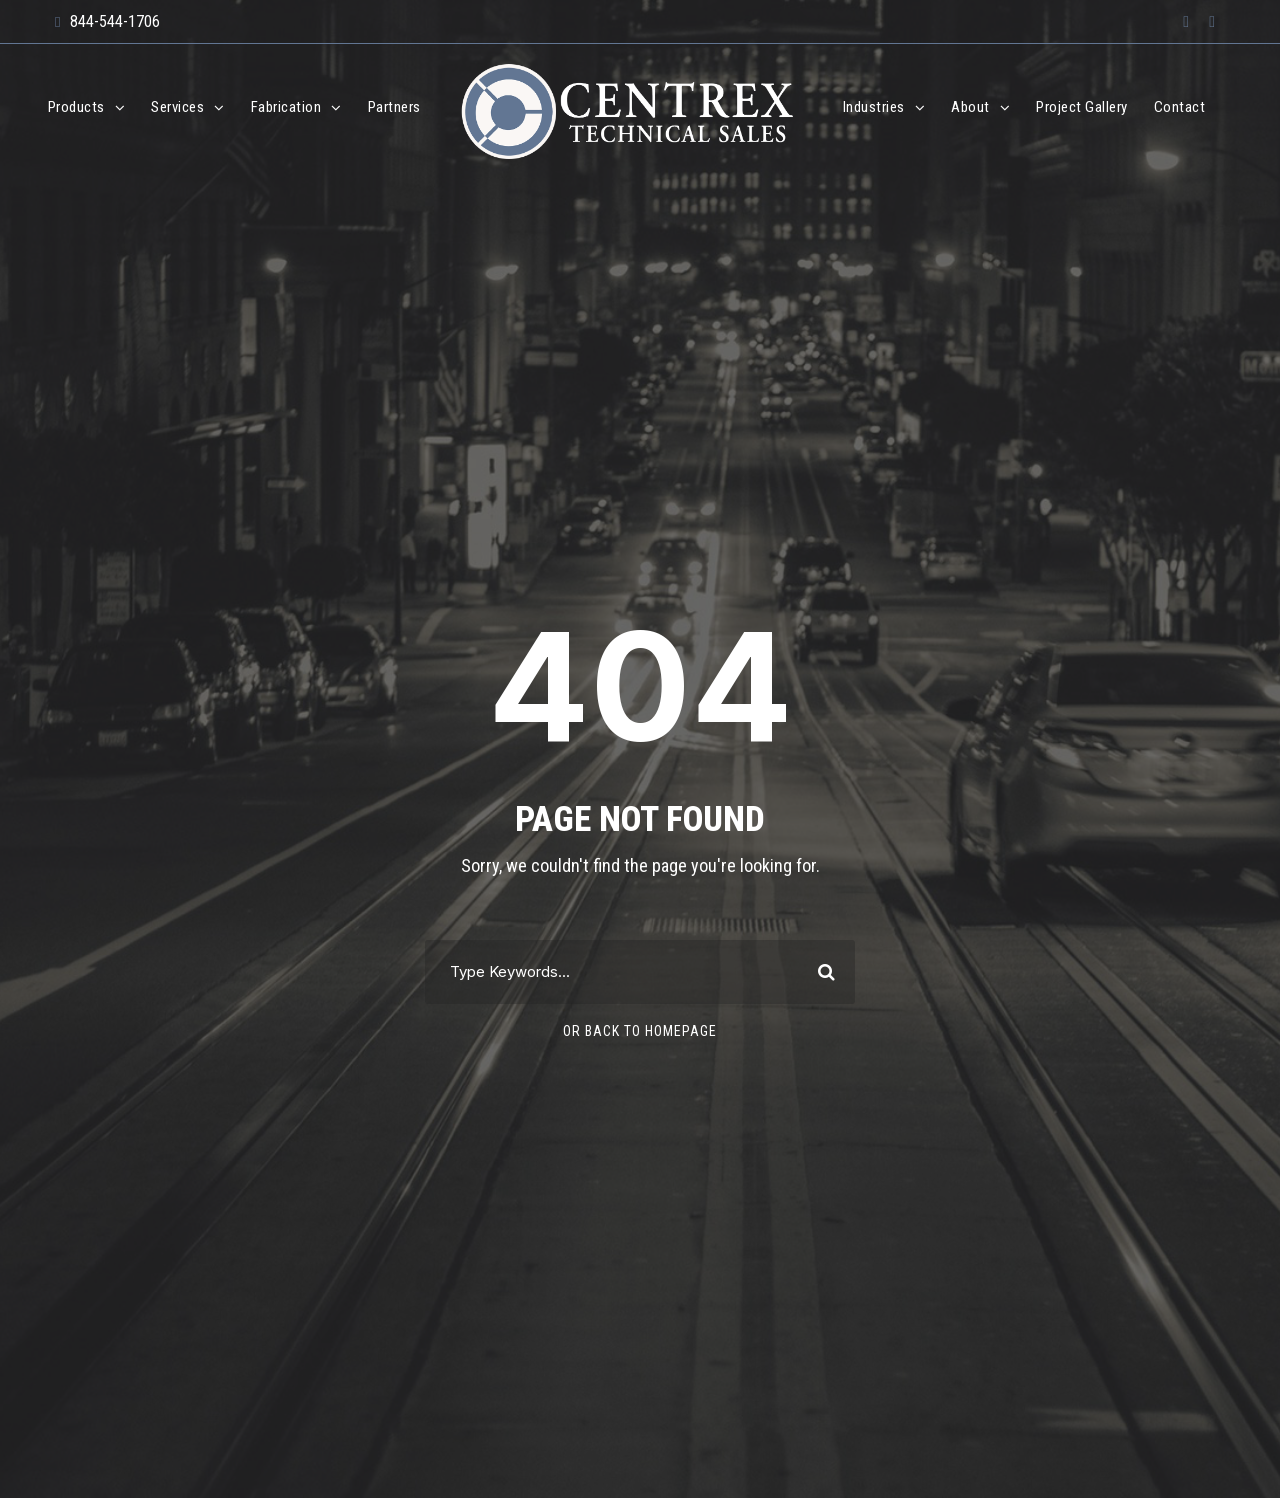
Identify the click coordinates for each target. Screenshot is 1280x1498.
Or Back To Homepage (640, 1031)
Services (177, 107)
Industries (874, 107)
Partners (394, 107)
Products (76, 107)
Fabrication (286, 107)
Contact (1180, 107)
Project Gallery (1082, 107)
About (970, 107)
